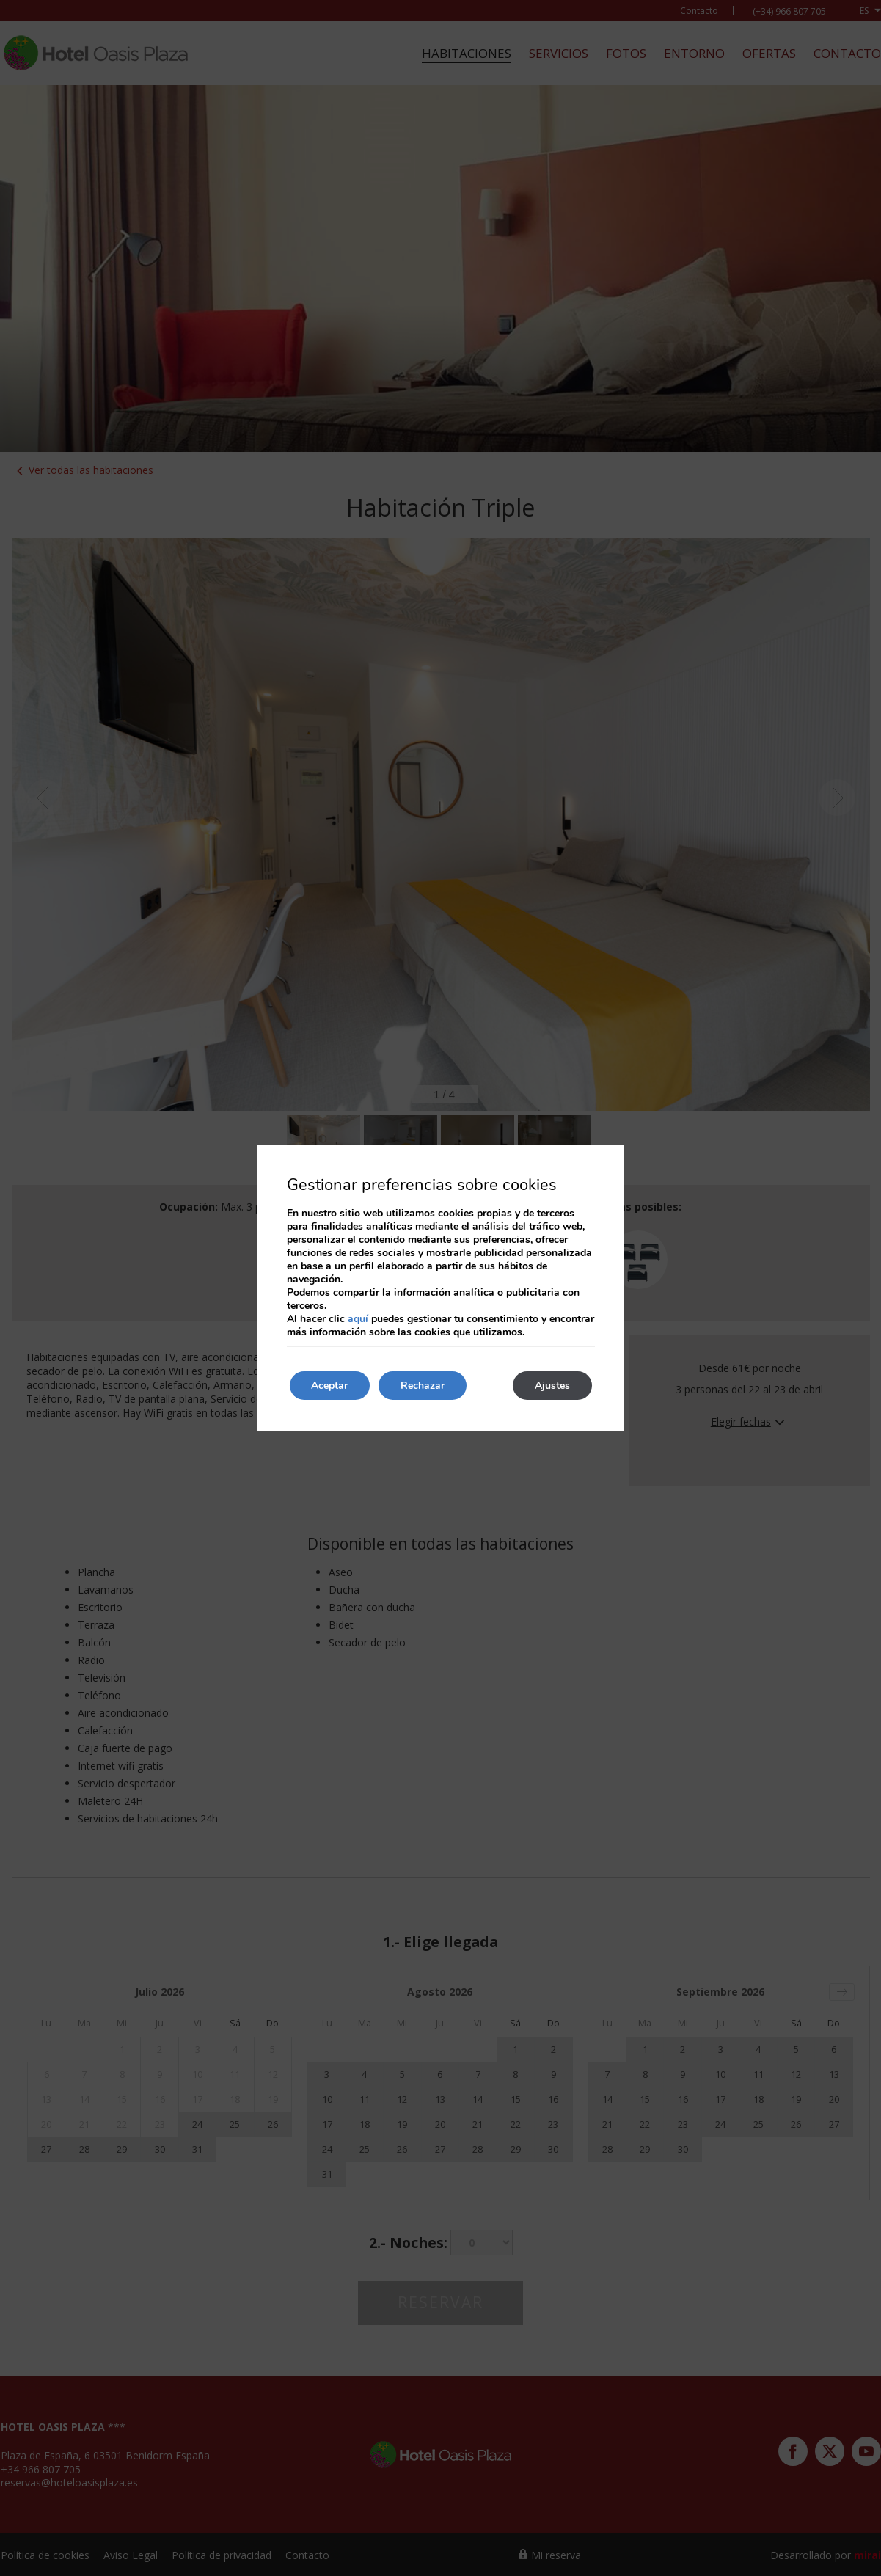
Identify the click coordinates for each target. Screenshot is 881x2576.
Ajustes (552, 1386)
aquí (358, 1319)
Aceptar (330, 1386)
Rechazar (423, 1386)
